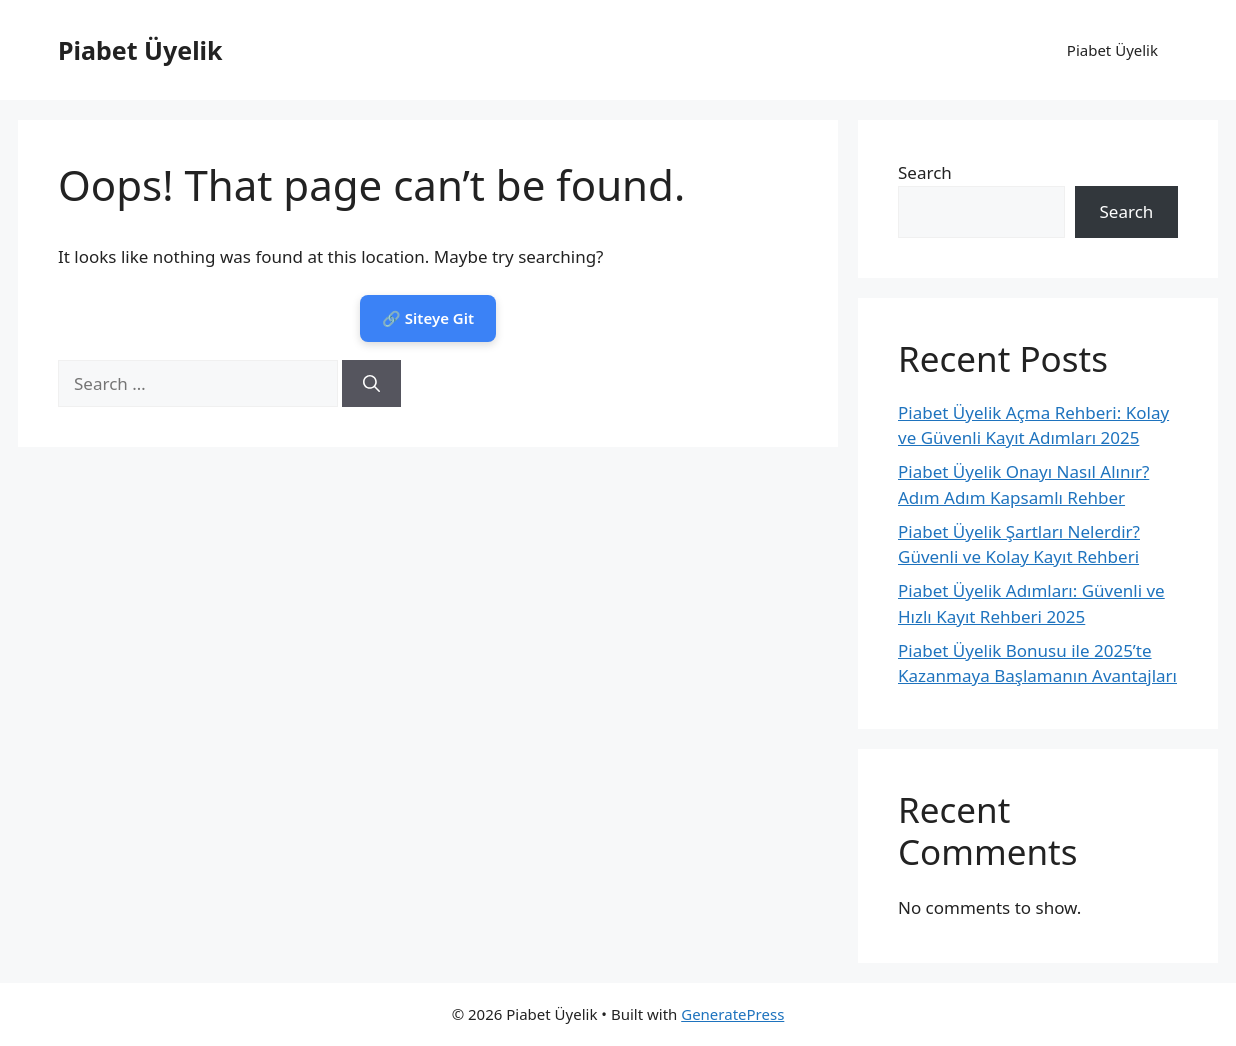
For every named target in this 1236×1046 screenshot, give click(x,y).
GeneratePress (732, 1014)
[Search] (371, 384)
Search (925, 172)
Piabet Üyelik (140, 50)
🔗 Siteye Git (428, 318)
